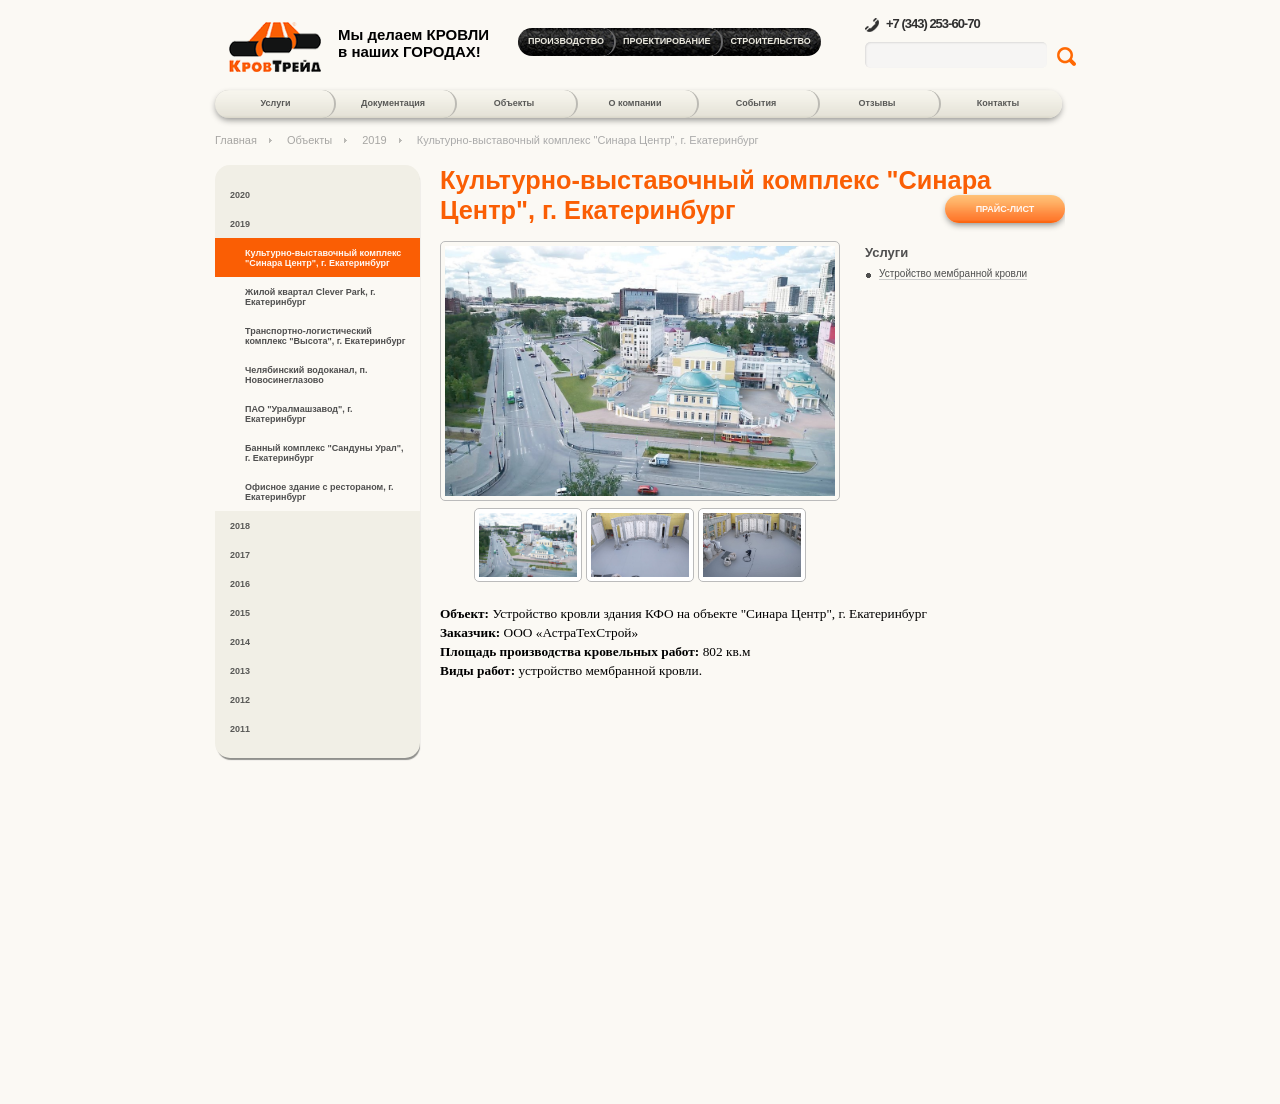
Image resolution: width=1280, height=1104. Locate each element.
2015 (240, 613)
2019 (374, 140)
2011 (240, 729)
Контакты (998, 103)
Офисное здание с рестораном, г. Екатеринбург (319, 492)
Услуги (276, 103)
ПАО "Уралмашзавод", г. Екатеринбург (299, 414)
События (756, 103)
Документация (393, 103)
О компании (635, 103)
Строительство (771, 41)
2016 (240, 584)
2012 (240, 700)
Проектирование (666, 41)
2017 (240, 555)
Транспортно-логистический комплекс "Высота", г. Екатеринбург (325, 336)
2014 (240, 642)
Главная (236, 140)
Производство (566, 41)
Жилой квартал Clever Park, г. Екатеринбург (310, 297)
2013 (240, 671)
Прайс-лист (1005, 209)
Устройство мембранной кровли (953, 273)
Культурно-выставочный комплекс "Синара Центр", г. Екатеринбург (323, 258)
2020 (240, 195)
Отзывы (877, 103)
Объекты (514, 103)
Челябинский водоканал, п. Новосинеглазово (306, 375)
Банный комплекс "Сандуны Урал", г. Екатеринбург (324, 453)
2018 (240, 526)
